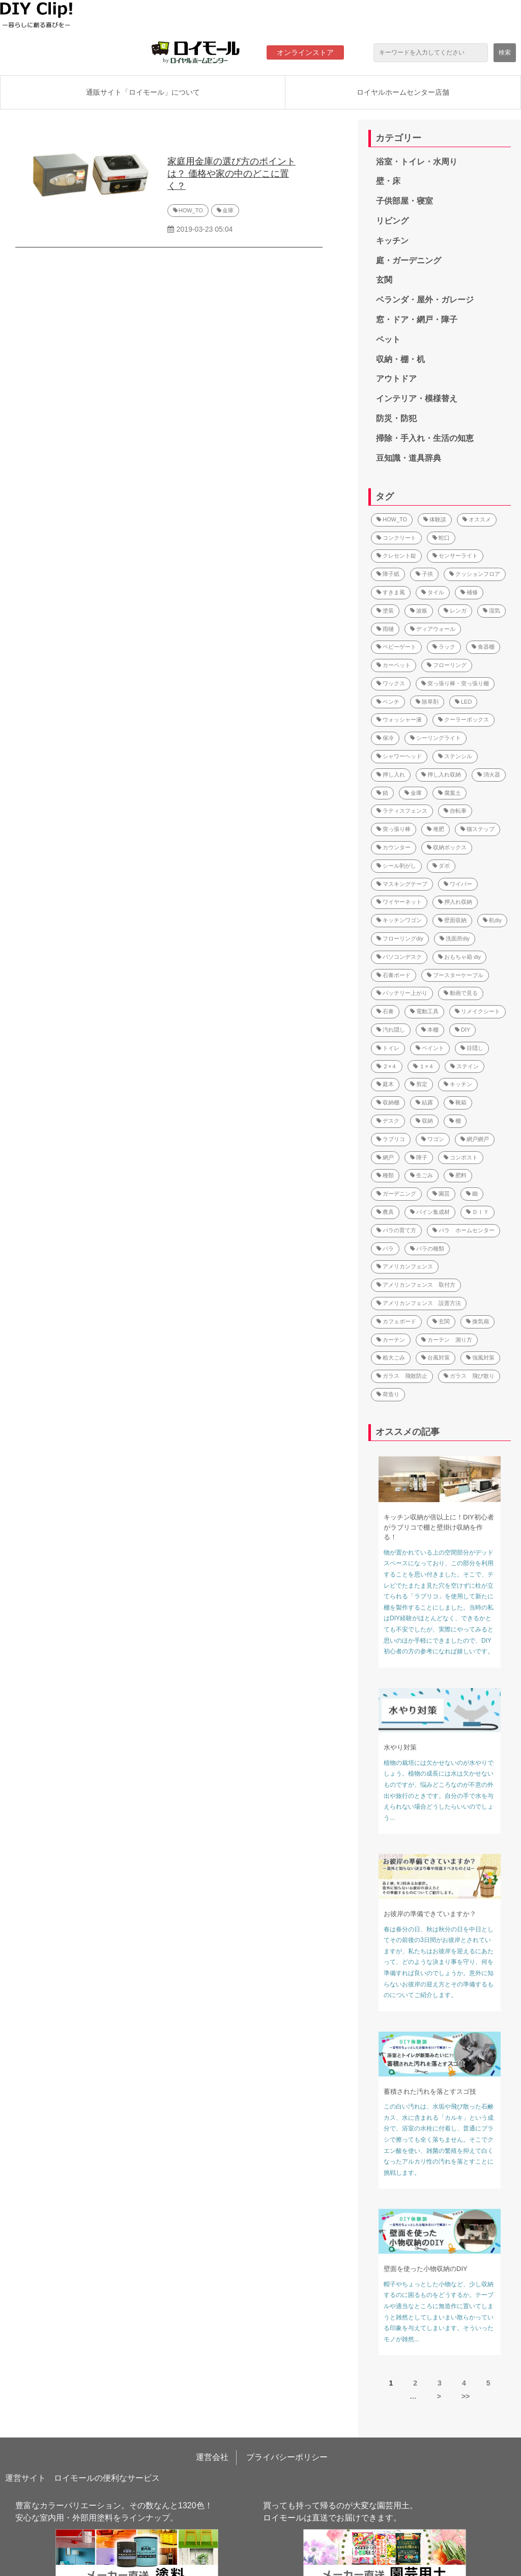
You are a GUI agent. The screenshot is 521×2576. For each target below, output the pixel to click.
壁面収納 (452, 920)
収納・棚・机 (400, 359)
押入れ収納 (455, 902)
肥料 (458, 1175)
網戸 (385, 1157)
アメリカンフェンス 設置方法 (419, 1303)
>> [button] (465, 2396)
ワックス (391, 683)
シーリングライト (435, 738)
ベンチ (388, 702)
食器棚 (483, 647)
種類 (385, 1175)
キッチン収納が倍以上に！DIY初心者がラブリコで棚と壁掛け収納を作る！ (439, 1527)
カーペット (394, 665)
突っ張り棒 (394, 829)
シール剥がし (396, 866)
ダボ (441, 866)
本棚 (430, 1030)
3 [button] (440, 2383)
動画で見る (461, 993)
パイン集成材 (430, 1212)
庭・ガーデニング (408, 260)
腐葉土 (449, 793)
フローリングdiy (400, 938)
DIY (462, 1030)
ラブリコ (391, 1139)
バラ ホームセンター (463, 1230)
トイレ (388, 1048)
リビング (392, 220)
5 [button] (488, 2383)
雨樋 (385, 629)
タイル (432, 592)
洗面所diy (455, 938)
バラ (385, 1248)
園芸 (441, 1193)
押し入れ (391, 774)
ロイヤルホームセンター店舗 (403, 92)
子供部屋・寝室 (404, 201)
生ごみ (421, 1175)
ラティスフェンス (402, 811)
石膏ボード (394, 975)
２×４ (387, 1066)
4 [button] (464, 2383)
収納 (424, 1121)
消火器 (488, 774)
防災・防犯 (396, 418)
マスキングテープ (402, 884)
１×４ (423, 1066)
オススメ (476, 519)
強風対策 (480, 1357)
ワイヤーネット (399, 902)
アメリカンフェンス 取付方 (416, 1285)
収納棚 (388, 1102)
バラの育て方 (396, 1230)
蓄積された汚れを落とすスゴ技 (430, 2091)
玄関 (384, 279)
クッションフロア (474, 574)
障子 (418, 1157)
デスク (388, 1121)
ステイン (464, 1066)
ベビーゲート (396, 647)
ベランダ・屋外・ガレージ (425, 299)
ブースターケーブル (455, 975)
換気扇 (477, 1321)
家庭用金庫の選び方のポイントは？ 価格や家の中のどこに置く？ (231, 173)
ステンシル (455, 756)
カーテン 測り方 (446, 1340)
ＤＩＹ (477, 1212)
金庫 (228, 210)
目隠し (471, 1048)
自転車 (455, 811)
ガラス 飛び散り (469, 1376)
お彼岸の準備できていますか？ (430, 1914)
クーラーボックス (463, 719)
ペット (388, 339)
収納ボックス (447, 847)
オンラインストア (305, 52)
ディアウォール (432, 629)
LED (463, 702)
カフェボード (396, 1321)
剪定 (418, 1084)
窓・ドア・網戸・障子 (416, 319)
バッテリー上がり (402, 993)
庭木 (385, 1084)
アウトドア (396, 378)
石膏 (385, 1011)
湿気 (491, 610)
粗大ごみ (391, 1357)
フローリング (447, 665)
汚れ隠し (391, 1030)
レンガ (455, 610)
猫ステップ (477, 829)
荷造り (388, 1394)
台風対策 (435, 1357)
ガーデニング (396, 1193)
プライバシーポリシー (287, 2457)
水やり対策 (400, 1747)
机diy (492, 920)
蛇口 (441, 538)
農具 (385, 1212)
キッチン (392, 240)
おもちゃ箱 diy (459, 957)
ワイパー (458, 884)
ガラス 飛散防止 (402, 1376)
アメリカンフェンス (405, 1266)
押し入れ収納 (441, 774)
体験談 (434, 519)
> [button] (439, 2396)
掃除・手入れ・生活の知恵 (425, 438)
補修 (469, 592)
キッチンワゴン (399, 920)
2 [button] (415, 2383)
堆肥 (435, 829)
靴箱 (458, 1102)
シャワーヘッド (399, 756)
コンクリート (396, 538)
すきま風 (391, 592)
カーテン (391, 1340)
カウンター (394, 847)
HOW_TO (191, 210)
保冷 (385, 738)
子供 (424, 574)
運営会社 (212, 2457)
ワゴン (432, 1139)
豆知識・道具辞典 (408, 458)
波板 (418, 610)
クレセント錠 (396, 555)
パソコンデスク (399, 957)
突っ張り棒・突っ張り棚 (455, 683)
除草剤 (427, 702)
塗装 (385, 610)
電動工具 (424, 1011)
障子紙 (388, 574)
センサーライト (455, 555)
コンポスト (461, 1157)
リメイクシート (477, 1011)
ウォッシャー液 (399, 719)
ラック (443, 647)
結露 (424, 1102)
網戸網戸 (474, 1139)
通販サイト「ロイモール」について (143, 92)
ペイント (430, 1048)
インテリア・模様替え (416, 398)
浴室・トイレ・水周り (416, 161)
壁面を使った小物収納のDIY (426, 2269)
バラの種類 (427, 1248)
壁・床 (388, 181)
